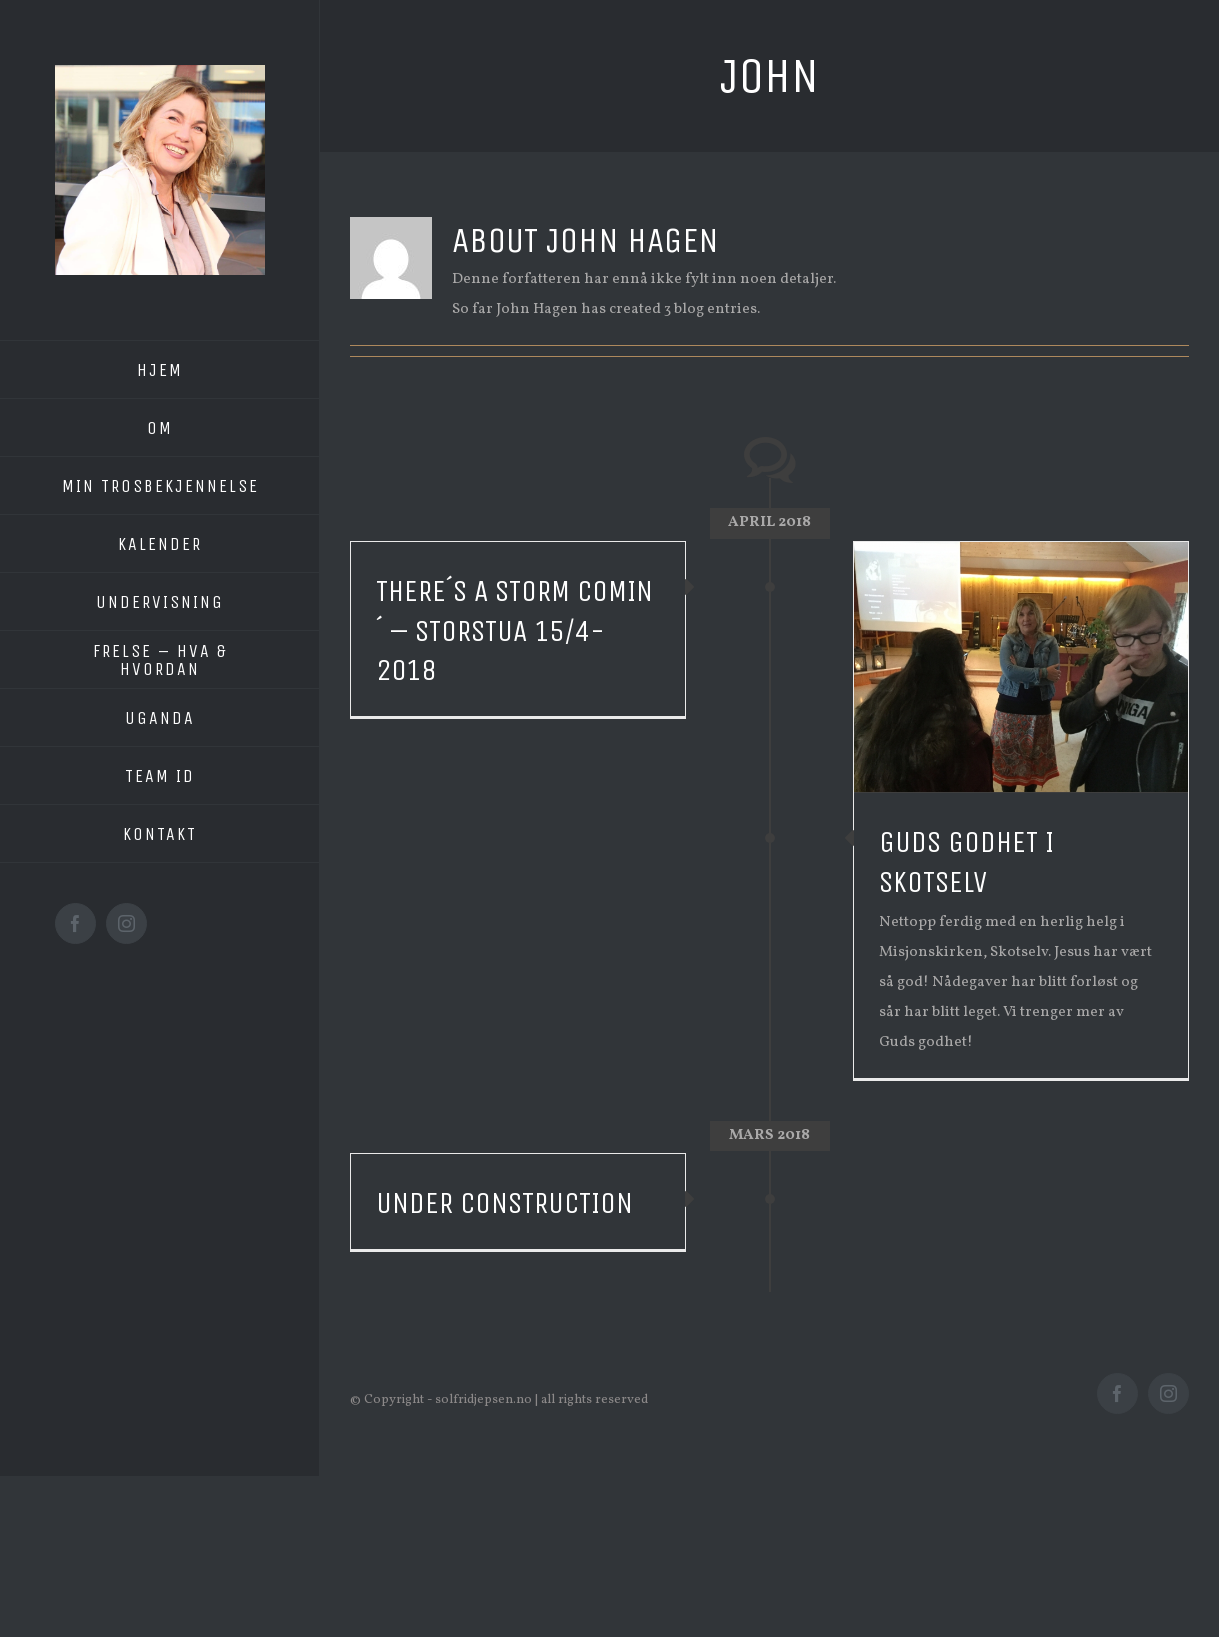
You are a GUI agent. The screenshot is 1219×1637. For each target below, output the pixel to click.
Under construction (504, 1203)
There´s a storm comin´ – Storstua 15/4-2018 (514, 631)
